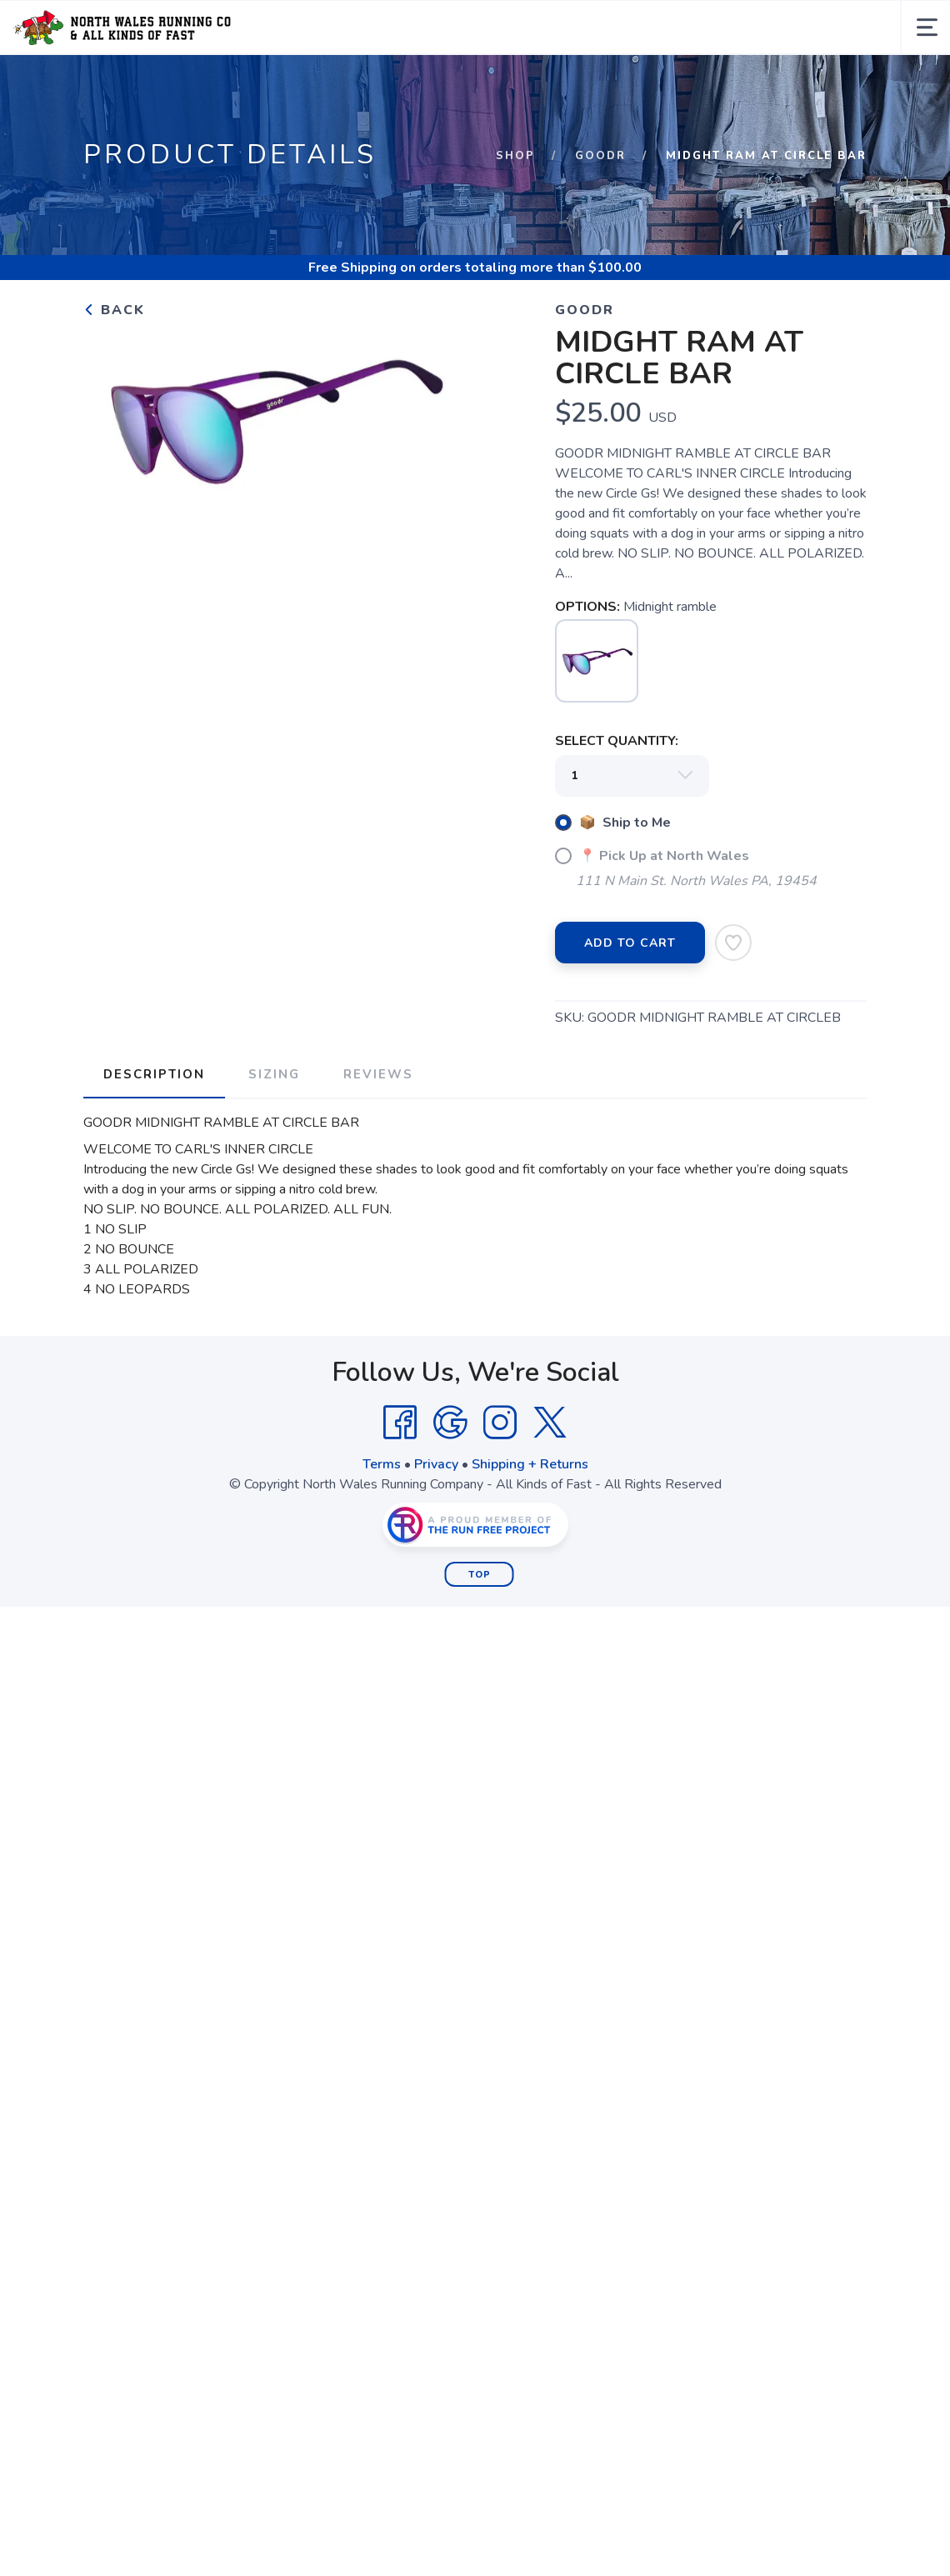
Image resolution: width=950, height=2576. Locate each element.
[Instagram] (500, 1423)
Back (114, 310)
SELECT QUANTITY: (616, 741)
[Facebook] (400, 1423)
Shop (515, 155)
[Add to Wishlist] (733, 942)
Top (479, 1574)
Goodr (600, 155)
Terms (381, 1464)
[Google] (450, 1423)
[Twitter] (550, 1423)
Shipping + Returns (530, 1464)
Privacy (436, 1464)
